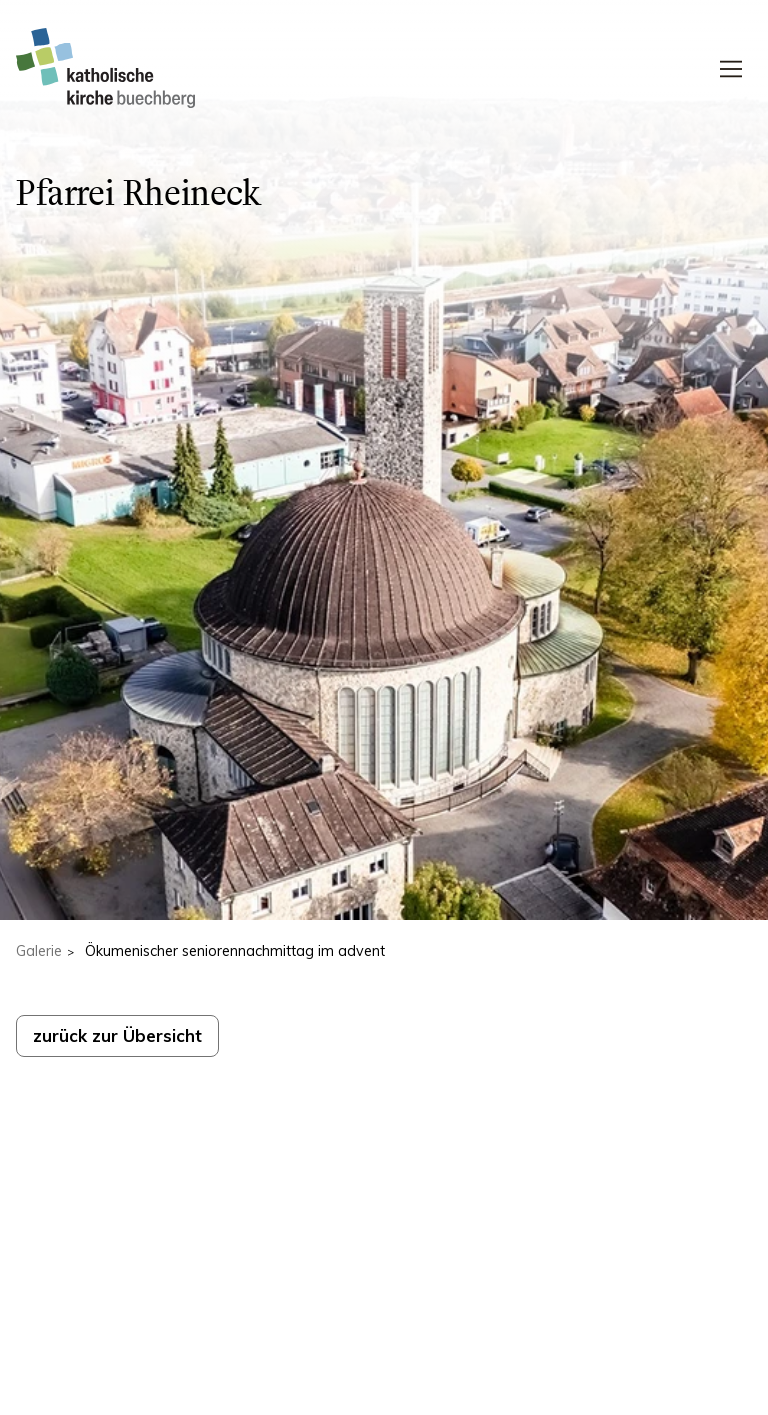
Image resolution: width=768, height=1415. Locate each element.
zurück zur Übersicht (117, 1035)
